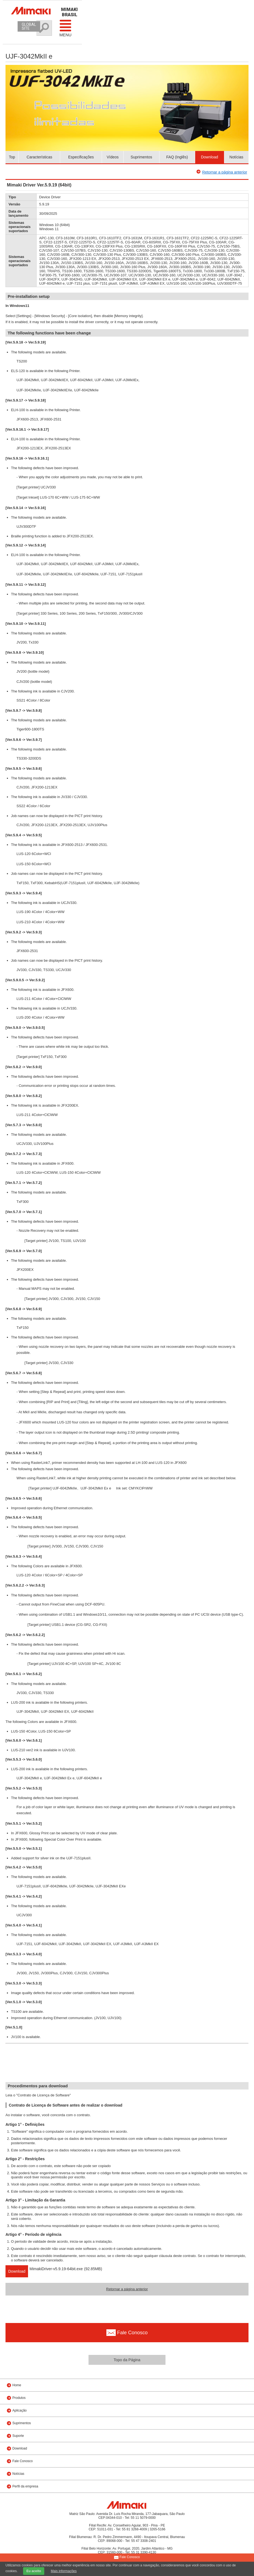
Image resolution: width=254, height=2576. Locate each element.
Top (12, 157)
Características (39, 157)
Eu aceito (33, 2571)
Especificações (81, 157)
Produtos (19, 2398)
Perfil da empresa (25, 2486)
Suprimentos (141, 157)
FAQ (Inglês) (177, 157)
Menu (65, 28)
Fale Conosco (22, 2461)
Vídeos (113, 157)
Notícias (237, 157)
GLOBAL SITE (29, 26)
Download (209, 157)
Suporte (18, 2436)
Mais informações (64, 2571)
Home (16, 2385)
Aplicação (19, 2410)
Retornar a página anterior (224, 172)
